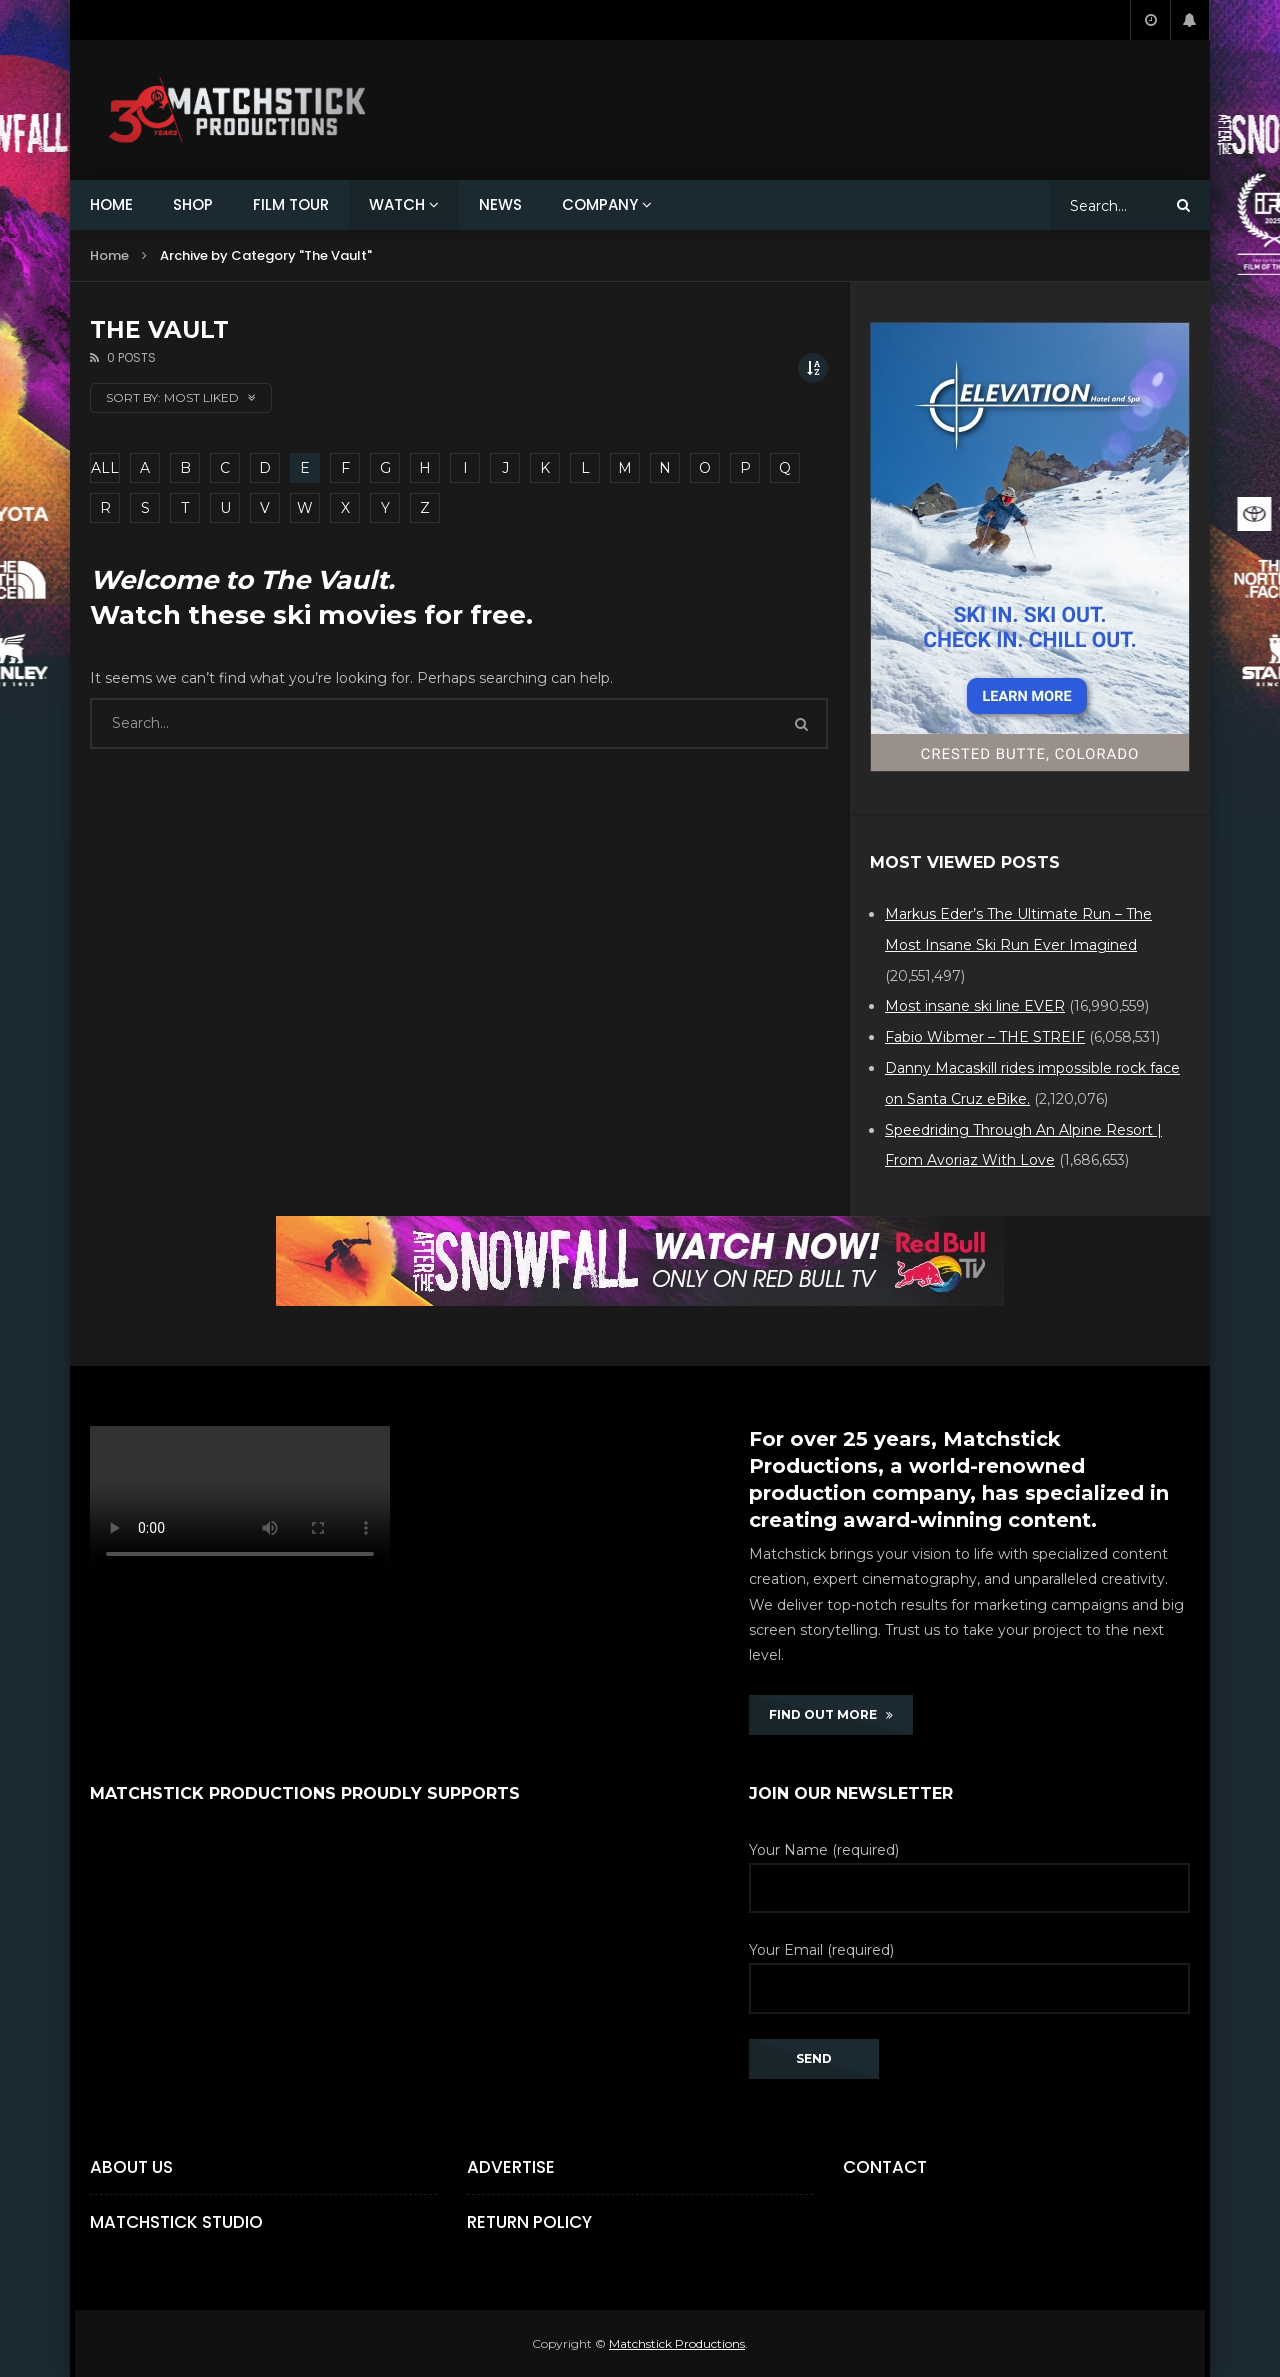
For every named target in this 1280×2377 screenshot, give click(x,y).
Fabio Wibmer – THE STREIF (985, 1037)
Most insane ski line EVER (975, 1006)
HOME (111, 204)
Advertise (511, 2167)
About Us (131, 2167)
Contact (885, 2167)
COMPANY (600, 204)
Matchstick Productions (677, 2343)
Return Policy (529, 2222)
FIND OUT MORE (831, 1714)
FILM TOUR (291, 204)
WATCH (397, 204)
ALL (105, 468)
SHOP (193, 204)
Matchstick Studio (176, 2222)
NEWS (500, 204)
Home (109, 255)
